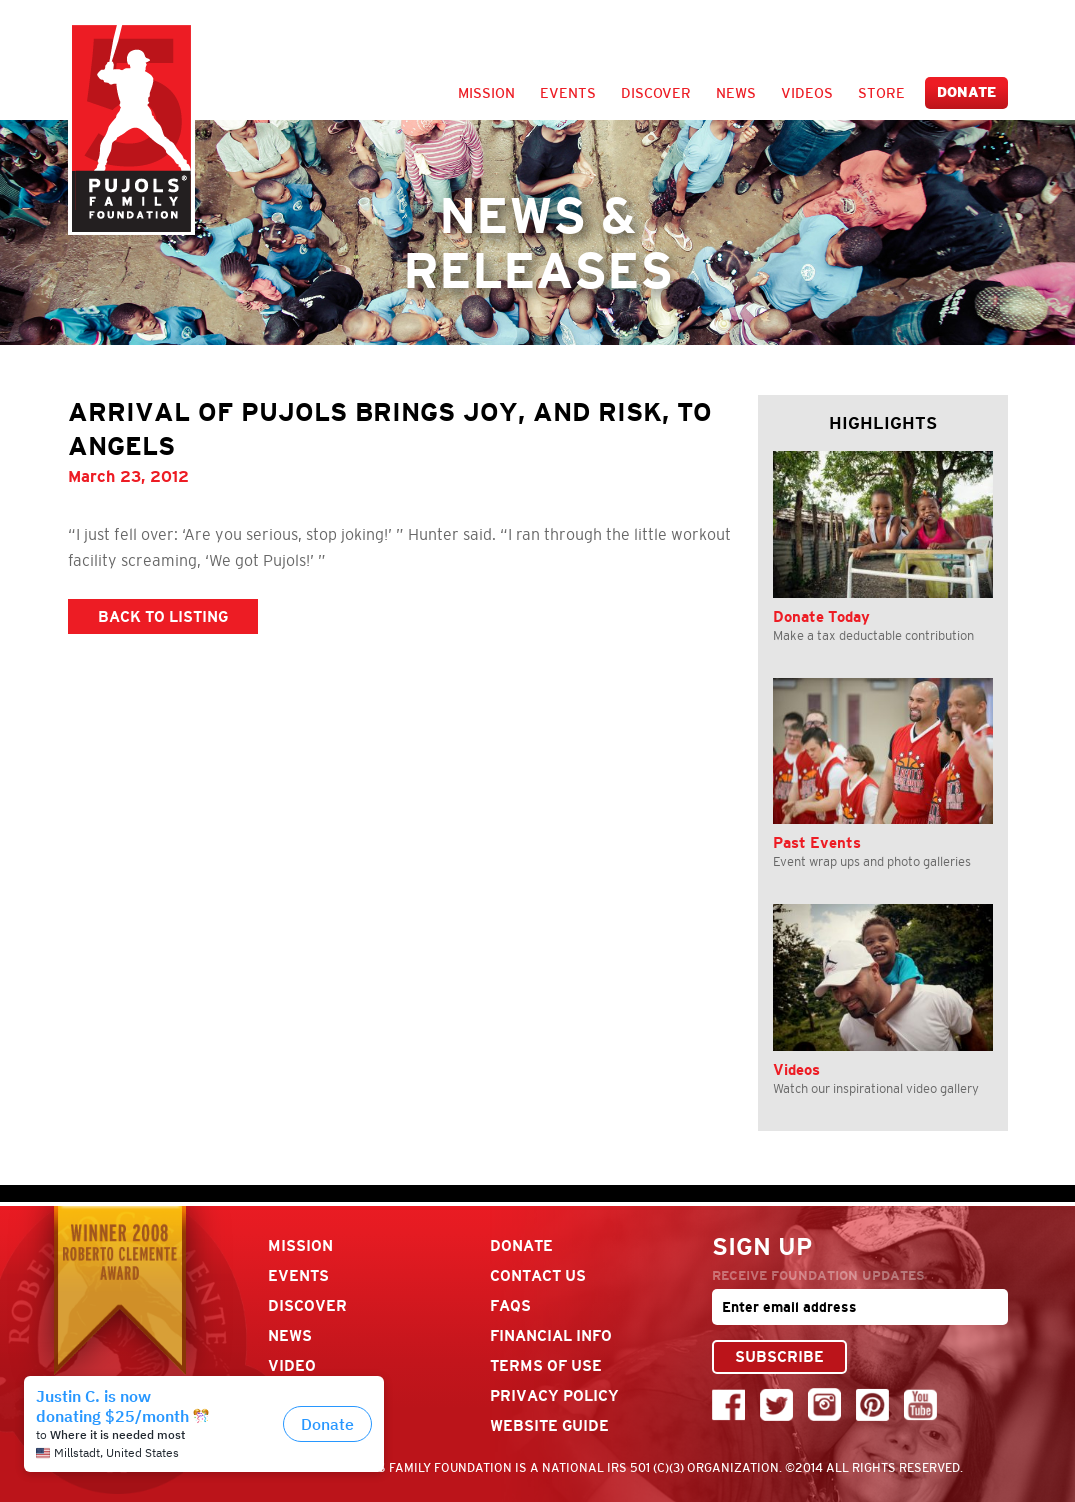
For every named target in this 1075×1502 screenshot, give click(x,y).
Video (292, 1365)
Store (881, 93)
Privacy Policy (554, 1395)
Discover (656, 93)
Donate (966, 92)
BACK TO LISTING (163, 616)
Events (568, 93)
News (736, 93)
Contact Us (538, 1275)
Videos (807, 93)
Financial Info (551, 1335)
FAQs (510, 1305)
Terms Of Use (546, 1365)
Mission (486, 93)
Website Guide (549, 1425)
